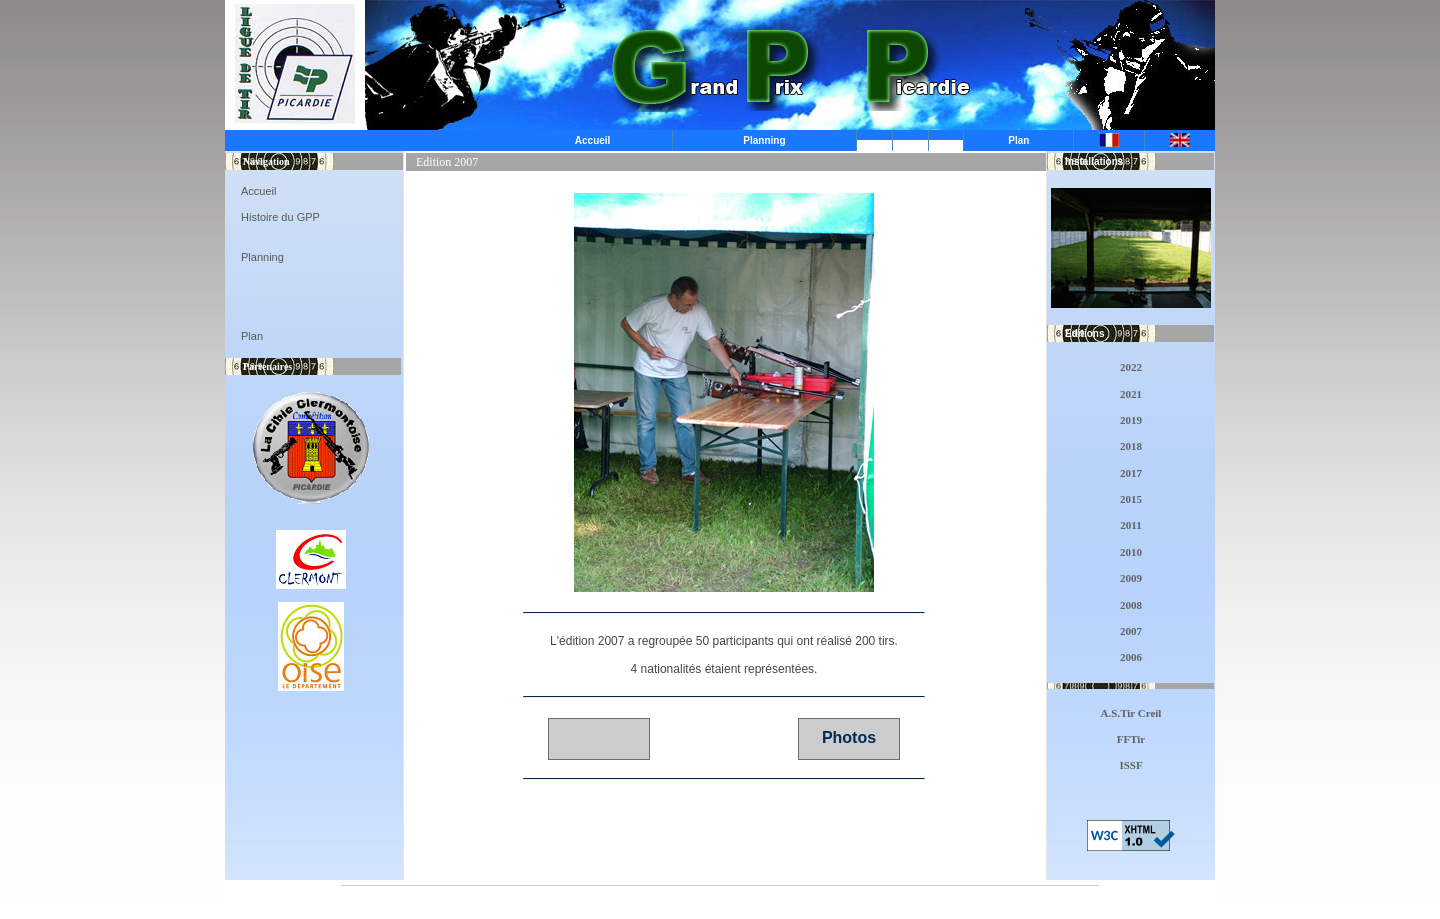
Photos (849, 737)
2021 (1131, 394)
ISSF (1130, 765)
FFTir (1131, 739)
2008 (1131, 605)
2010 (1131, 552)
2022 (1131, 367)
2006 (1131, 657)
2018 (1131, 446)
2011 (1130, 525)
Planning (764, 140)
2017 (1131, 473)
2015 (1131, 499)
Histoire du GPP (280, 217)
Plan (1018, 140)
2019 (1131, 420)
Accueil (593, 140)
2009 (1131, 578)
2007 (1131, 631)
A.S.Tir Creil (1131, 713)
